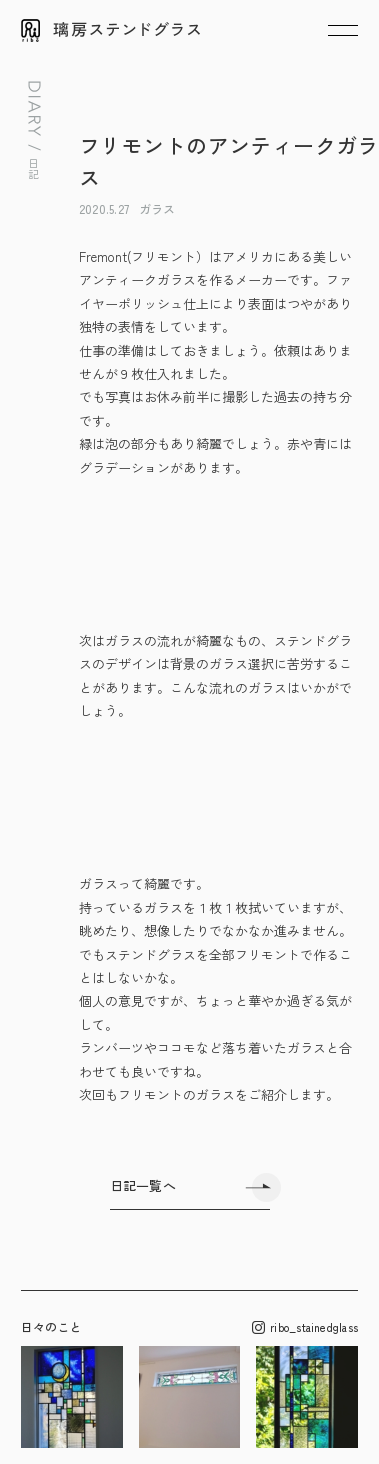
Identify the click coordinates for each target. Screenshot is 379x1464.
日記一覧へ (143, 1185)
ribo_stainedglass (305, 1327)
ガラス (157, 208)
